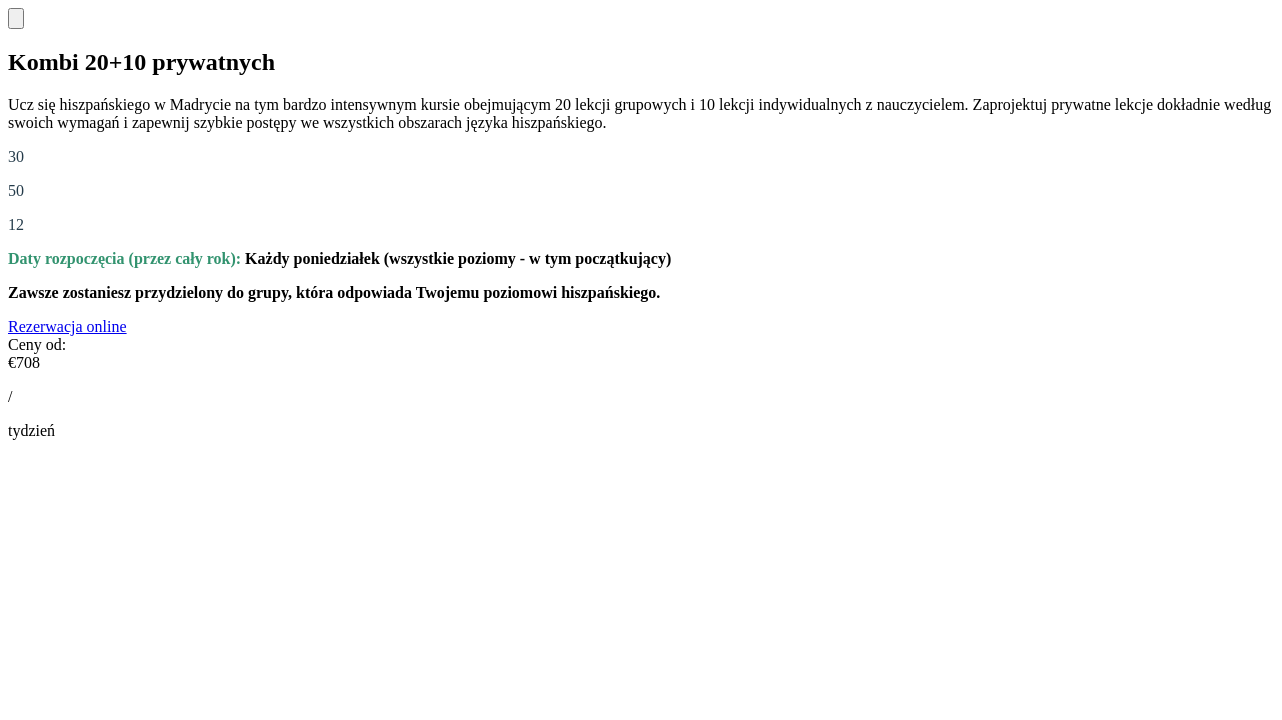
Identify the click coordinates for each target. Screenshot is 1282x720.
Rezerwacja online (67, 326)
